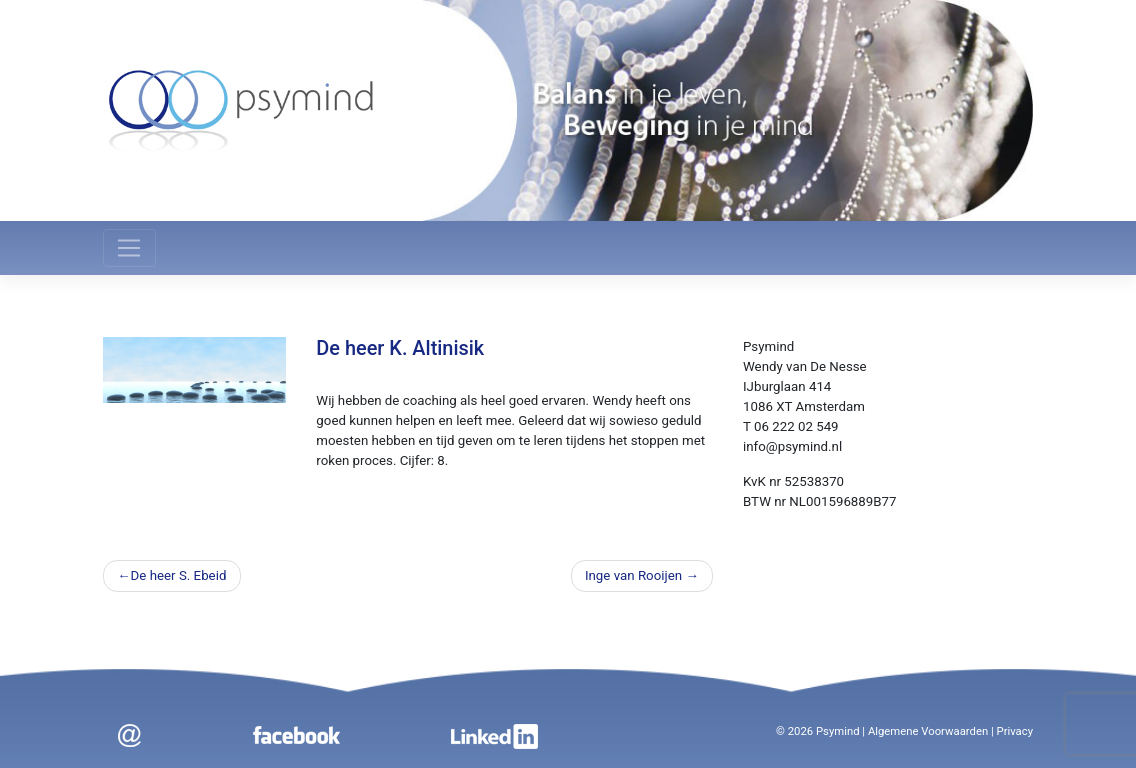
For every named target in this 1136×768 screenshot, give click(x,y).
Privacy (1015, 731)
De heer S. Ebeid (179, 575)
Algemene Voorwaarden (928, 731)
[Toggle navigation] (129, 248)
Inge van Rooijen (633, 575)
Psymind (838, 731)
